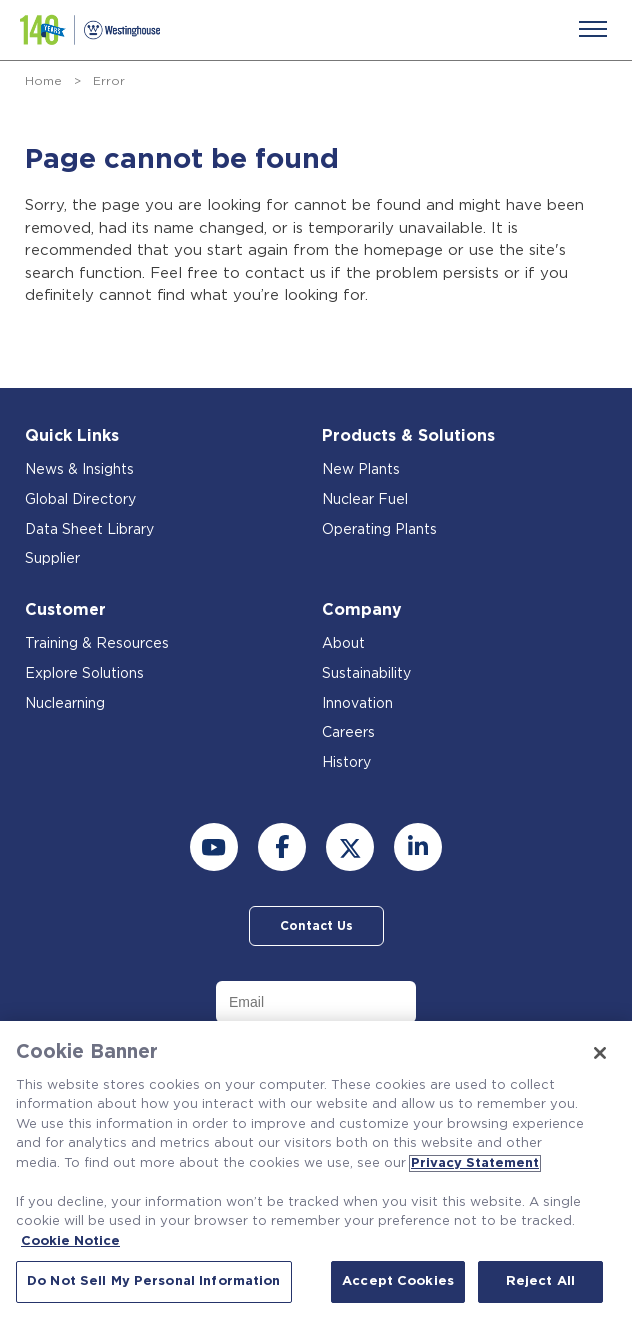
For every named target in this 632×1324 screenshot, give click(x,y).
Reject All (540, 1281)
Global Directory (80, 500)
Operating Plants (379, 530)
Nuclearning (65, 704)
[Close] (600, 1053)
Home (43, 81)
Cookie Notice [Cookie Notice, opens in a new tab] (70, 1241)
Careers (348, 733)
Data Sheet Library (89, 530)
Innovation (357, 704)
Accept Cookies (398, 1281)
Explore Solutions (84, 674)
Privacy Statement (475, 1163)
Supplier (52, 559)
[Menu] (593, 29)
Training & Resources (97, 644)
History (346, 763)
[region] (316, 1172)
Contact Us (316, 926)
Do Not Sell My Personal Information (154, 1281)
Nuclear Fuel (365, 500)
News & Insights (79, 470)
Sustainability (366, 674)
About (343, 644)
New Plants (361, 470)
